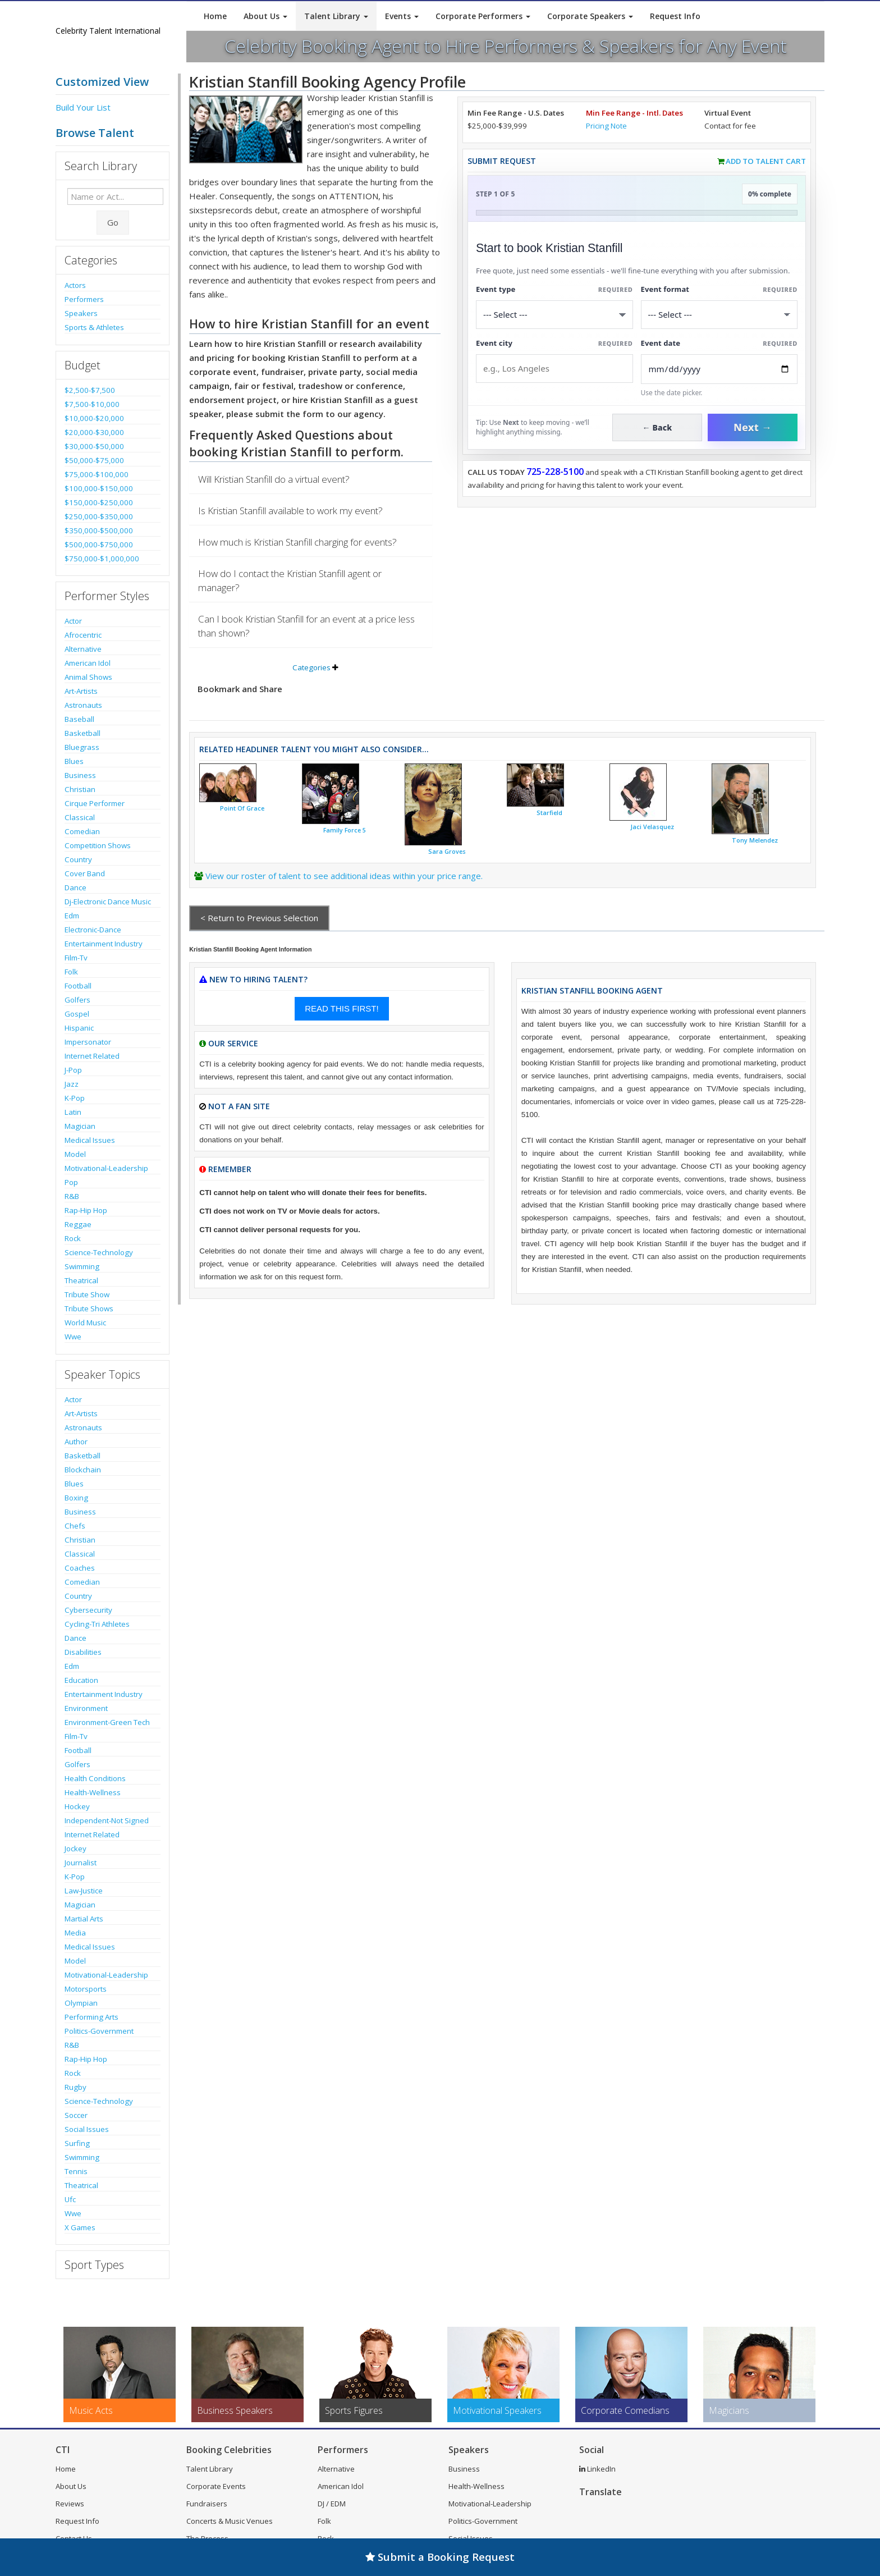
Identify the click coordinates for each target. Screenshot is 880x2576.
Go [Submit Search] (112, 222)
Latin (73, 1112)
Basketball (82, 733)
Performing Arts (91, 2017)
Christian (80, 789)
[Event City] (554, 368)
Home (215, 16)
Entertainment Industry (104, 943)
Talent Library (336, 16)
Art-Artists (81, 691)
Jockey (75, 1848)
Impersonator (88, 1042)
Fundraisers (206, 2504)
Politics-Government (99, 2031)
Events (402, 16)
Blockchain (83, 1469)
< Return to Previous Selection (259, 917)
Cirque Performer (95, 803)
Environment (86, 1708)
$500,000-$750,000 (99, 544)
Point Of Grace (242, 808)
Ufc (70, 2199)
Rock (73, 1238)
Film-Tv (76, 957)
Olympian (81, 2003)
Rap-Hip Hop (86, 1210)
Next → (753, 427)
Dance (75, 887)
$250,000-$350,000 (99, 516)
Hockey (77, 1806)
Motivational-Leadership (106, 1168)
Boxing (76, 1497)
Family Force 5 (344, 830)
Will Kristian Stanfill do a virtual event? (274, 479)
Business (80, 775)
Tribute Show (87, 1294)
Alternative (83, 649)
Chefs (75, 1526)
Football (78, 986)
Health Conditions (95, 1778)
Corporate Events (216, 2486)
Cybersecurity (88, 1610)
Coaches (80, 1568)
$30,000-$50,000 (94, 446)
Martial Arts (84, 1918)
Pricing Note (606, 126)
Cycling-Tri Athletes (97, 1624)
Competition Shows (98, 845)
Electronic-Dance (93, 929)
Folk (71, 971)
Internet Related (92, 1056)
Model (75, 1154)
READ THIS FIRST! (341, 1008)
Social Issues (87, 2129)
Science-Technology (99, 1252)
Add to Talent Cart (766, 161)
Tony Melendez (755, 840)
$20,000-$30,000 (94, 432)
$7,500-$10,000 (92, 404)
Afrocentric (83, 635)
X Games (80, 2227)
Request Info (675, 16)
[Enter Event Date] (719, 369)
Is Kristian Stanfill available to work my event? (290, 510)
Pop (71, 1182)
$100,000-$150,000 (99, 488)
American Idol (88, 663)
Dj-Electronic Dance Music (108, 901)
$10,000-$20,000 (94, 418)
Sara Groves (447, 851)
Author (76, 1441)
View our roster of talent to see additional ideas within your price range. (344, 875)
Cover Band (85, 873)
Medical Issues (90, 1140)
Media (75, 1933)
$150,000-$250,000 (99, 502)
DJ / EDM (332, 2504)
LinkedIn (597, 2469)
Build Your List (83, 107)
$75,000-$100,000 (97, 474)
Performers (84, 299)
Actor (73, 621)
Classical (80, 817)
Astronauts (83, 705)
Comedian (82, 831)
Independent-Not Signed (107, 1820)
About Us (265, 16)
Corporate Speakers (590, 16)
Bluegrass (82, 747)
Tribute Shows (89, 1308)
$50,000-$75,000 (94, 460)
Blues (74, 761)
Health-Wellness (93, 1792)
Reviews (70, 2504)
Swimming (82, 1266)
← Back (657, 427)
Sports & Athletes (94, 327)
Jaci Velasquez (652, 827)
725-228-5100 (555, 471)
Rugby (75, 2087)
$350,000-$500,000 (99, 530)
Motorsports (86, 1989)
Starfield (549, 813)
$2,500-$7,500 (90, 390)
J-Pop (73, 1070)
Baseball (79, 719)
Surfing (77, 2143)
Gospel (77, 1014)
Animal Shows (88, 677)
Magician (80, 1126)
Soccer (76, 2115)
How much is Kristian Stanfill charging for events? (297, 542)
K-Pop (75, 1098)
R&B (72, 1196)
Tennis (76, 2171)
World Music (85, 1322)
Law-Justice (84, 1890)
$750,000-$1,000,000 (102, 558)
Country (78, 859)
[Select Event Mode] (719, 314)
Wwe (73, 1336)
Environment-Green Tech (107, 1722)
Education (81, 1680)
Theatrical (81, 1280)
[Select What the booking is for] (554, 314)
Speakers (81, 313)
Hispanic (79, 1028)
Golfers (77, 1000)
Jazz (72, 1084)
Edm (72, 915)
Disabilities (83, 1652)
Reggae (78, 1224)
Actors (75, 285)
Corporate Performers (483, 16)
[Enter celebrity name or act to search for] (115, 196)
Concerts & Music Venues (229, 2521)
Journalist (81, 1862)
